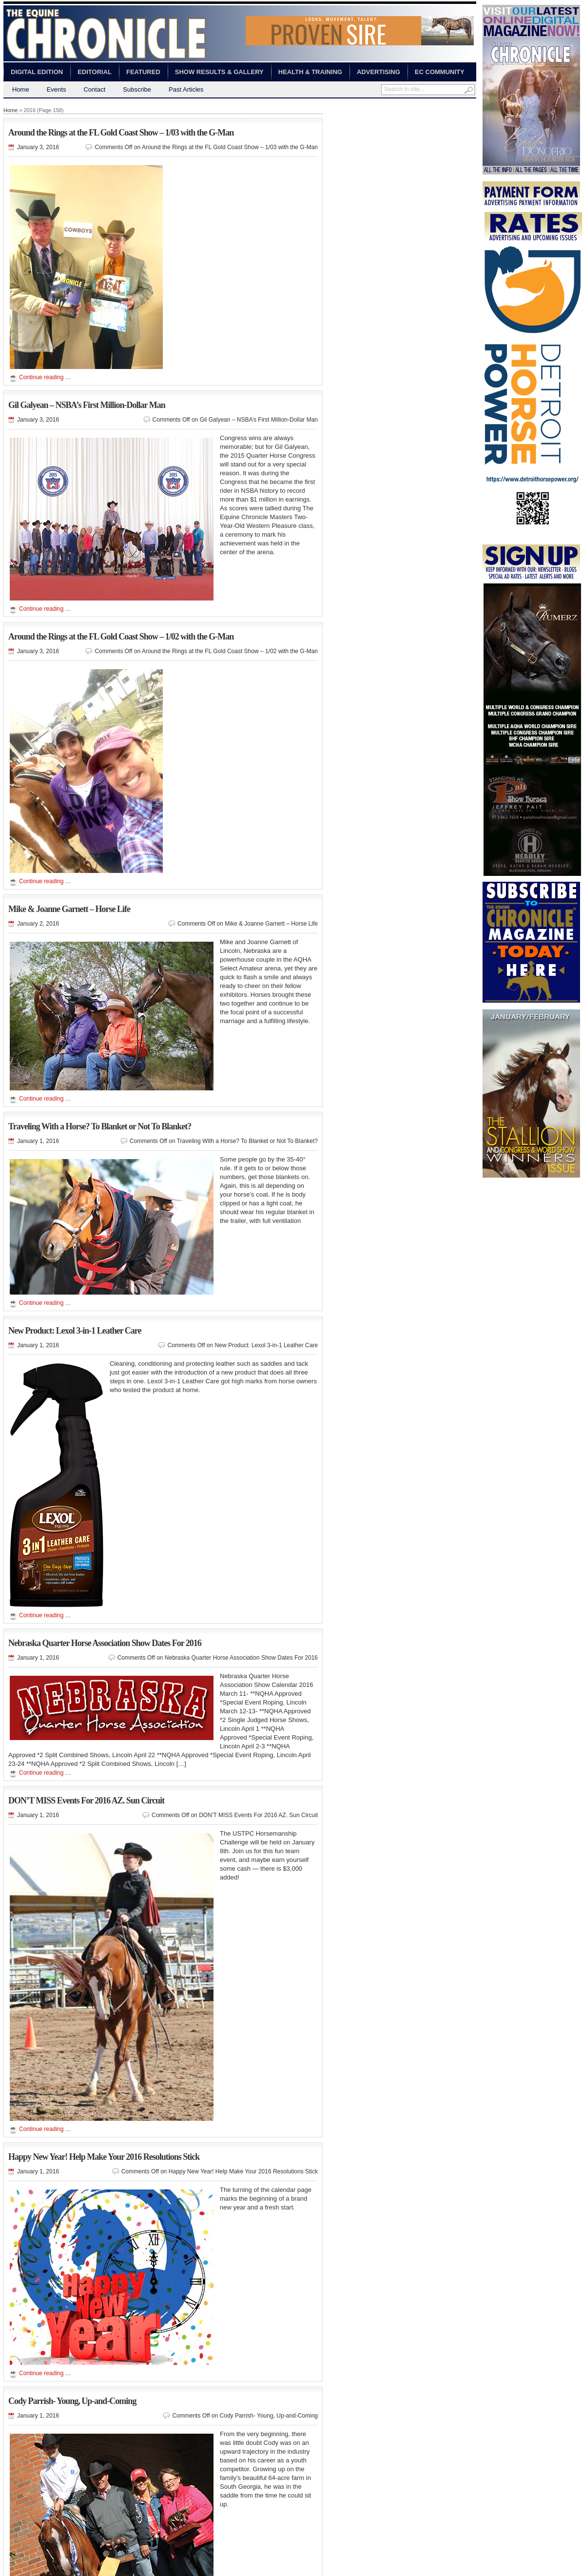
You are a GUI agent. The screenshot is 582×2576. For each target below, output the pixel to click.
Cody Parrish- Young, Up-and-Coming (72, 2401)
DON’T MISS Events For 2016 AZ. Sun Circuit (86, 1800)
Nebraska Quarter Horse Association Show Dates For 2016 (104, 1643)
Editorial (95, 72)
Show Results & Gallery (219, 72)
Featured (143, 72)
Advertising (378, 72)
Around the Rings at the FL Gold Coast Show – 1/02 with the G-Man (120, 636)
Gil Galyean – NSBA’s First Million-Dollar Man (86, 405)
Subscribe (137, 89)
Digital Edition (37, 72)
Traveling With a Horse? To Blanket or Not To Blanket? (99, 1126)
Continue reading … (45, 377)
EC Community (440, 72)
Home (20, 89)
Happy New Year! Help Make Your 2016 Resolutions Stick (103, 2157)
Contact (94, 89)
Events (56, 89)
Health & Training (310, 72)
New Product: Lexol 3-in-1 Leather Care (74, 1331)
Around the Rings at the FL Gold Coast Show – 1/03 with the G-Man (120, 132)
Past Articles (186, 89)
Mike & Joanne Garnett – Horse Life (69, 909)
